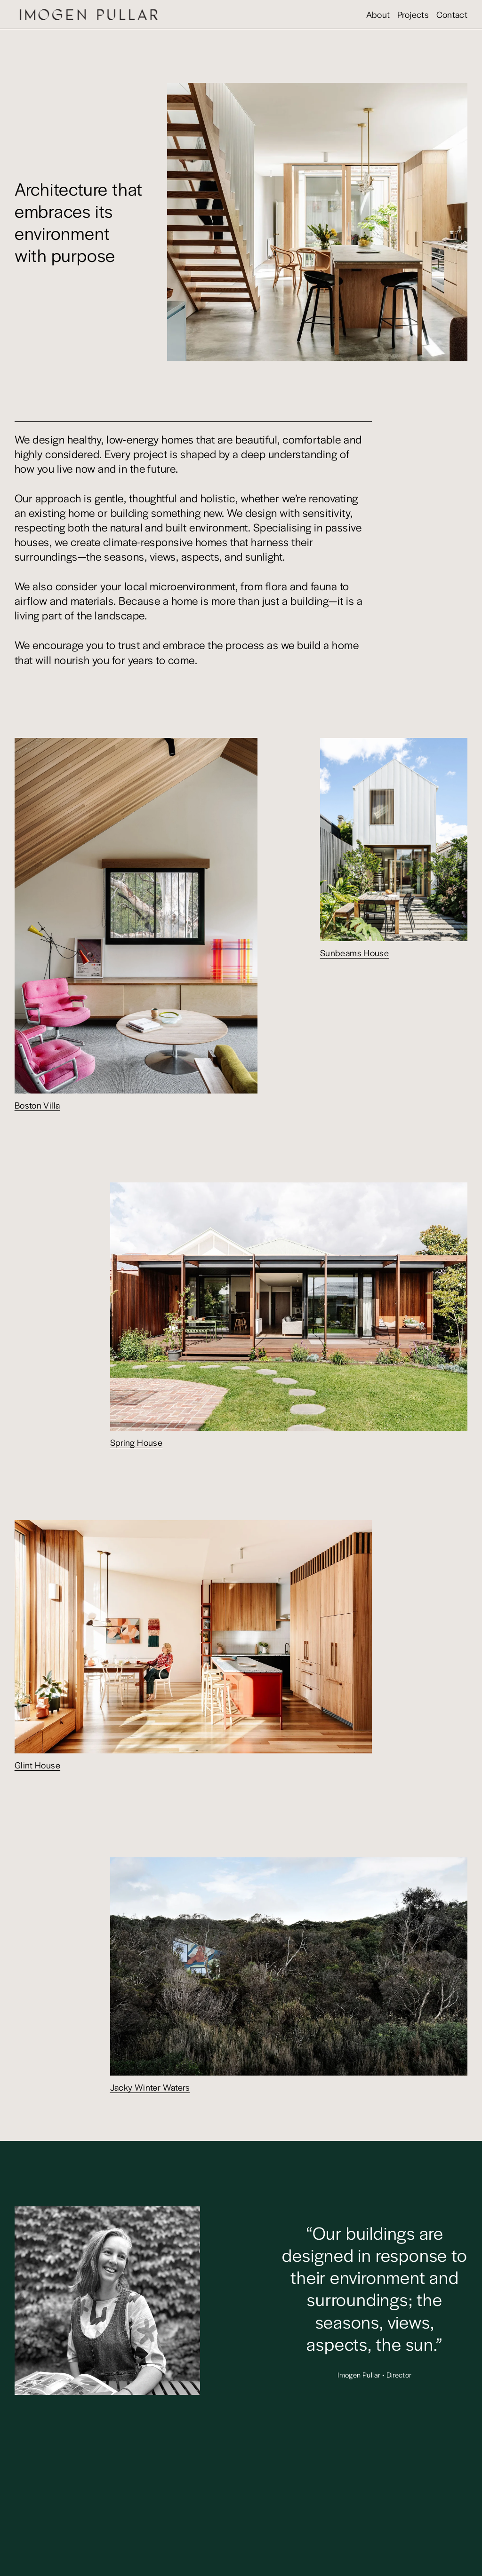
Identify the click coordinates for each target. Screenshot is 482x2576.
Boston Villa (37, 1105)
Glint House (37, 1765)
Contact (452, 14)
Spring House (136, 1442)
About (378, 14)
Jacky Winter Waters (150, 2087)
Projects (413, 14)
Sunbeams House (354, 952)
